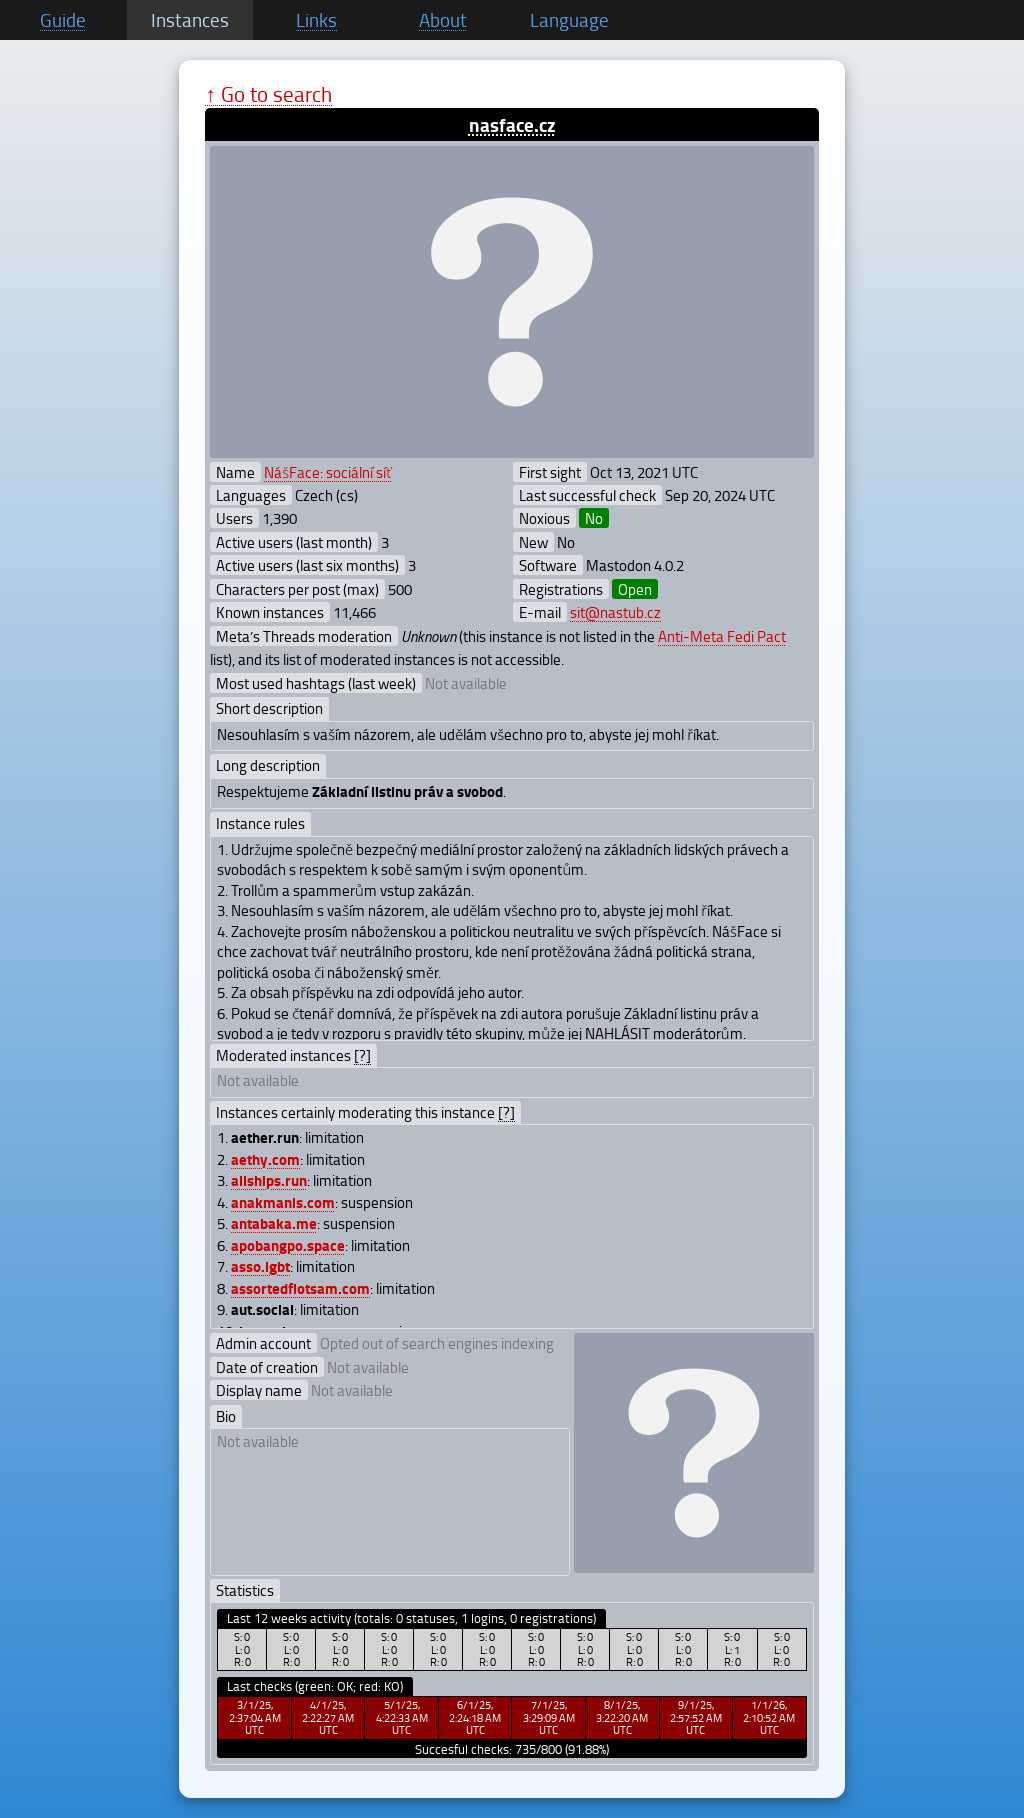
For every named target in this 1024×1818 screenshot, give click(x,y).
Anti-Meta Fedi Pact (722, 636)
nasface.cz (512, 124)
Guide (63, 20)
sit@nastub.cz (615, 612)
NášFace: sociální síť (327, 472)
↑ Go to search (268, 93)
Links (316, 20)
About (443, 20)
